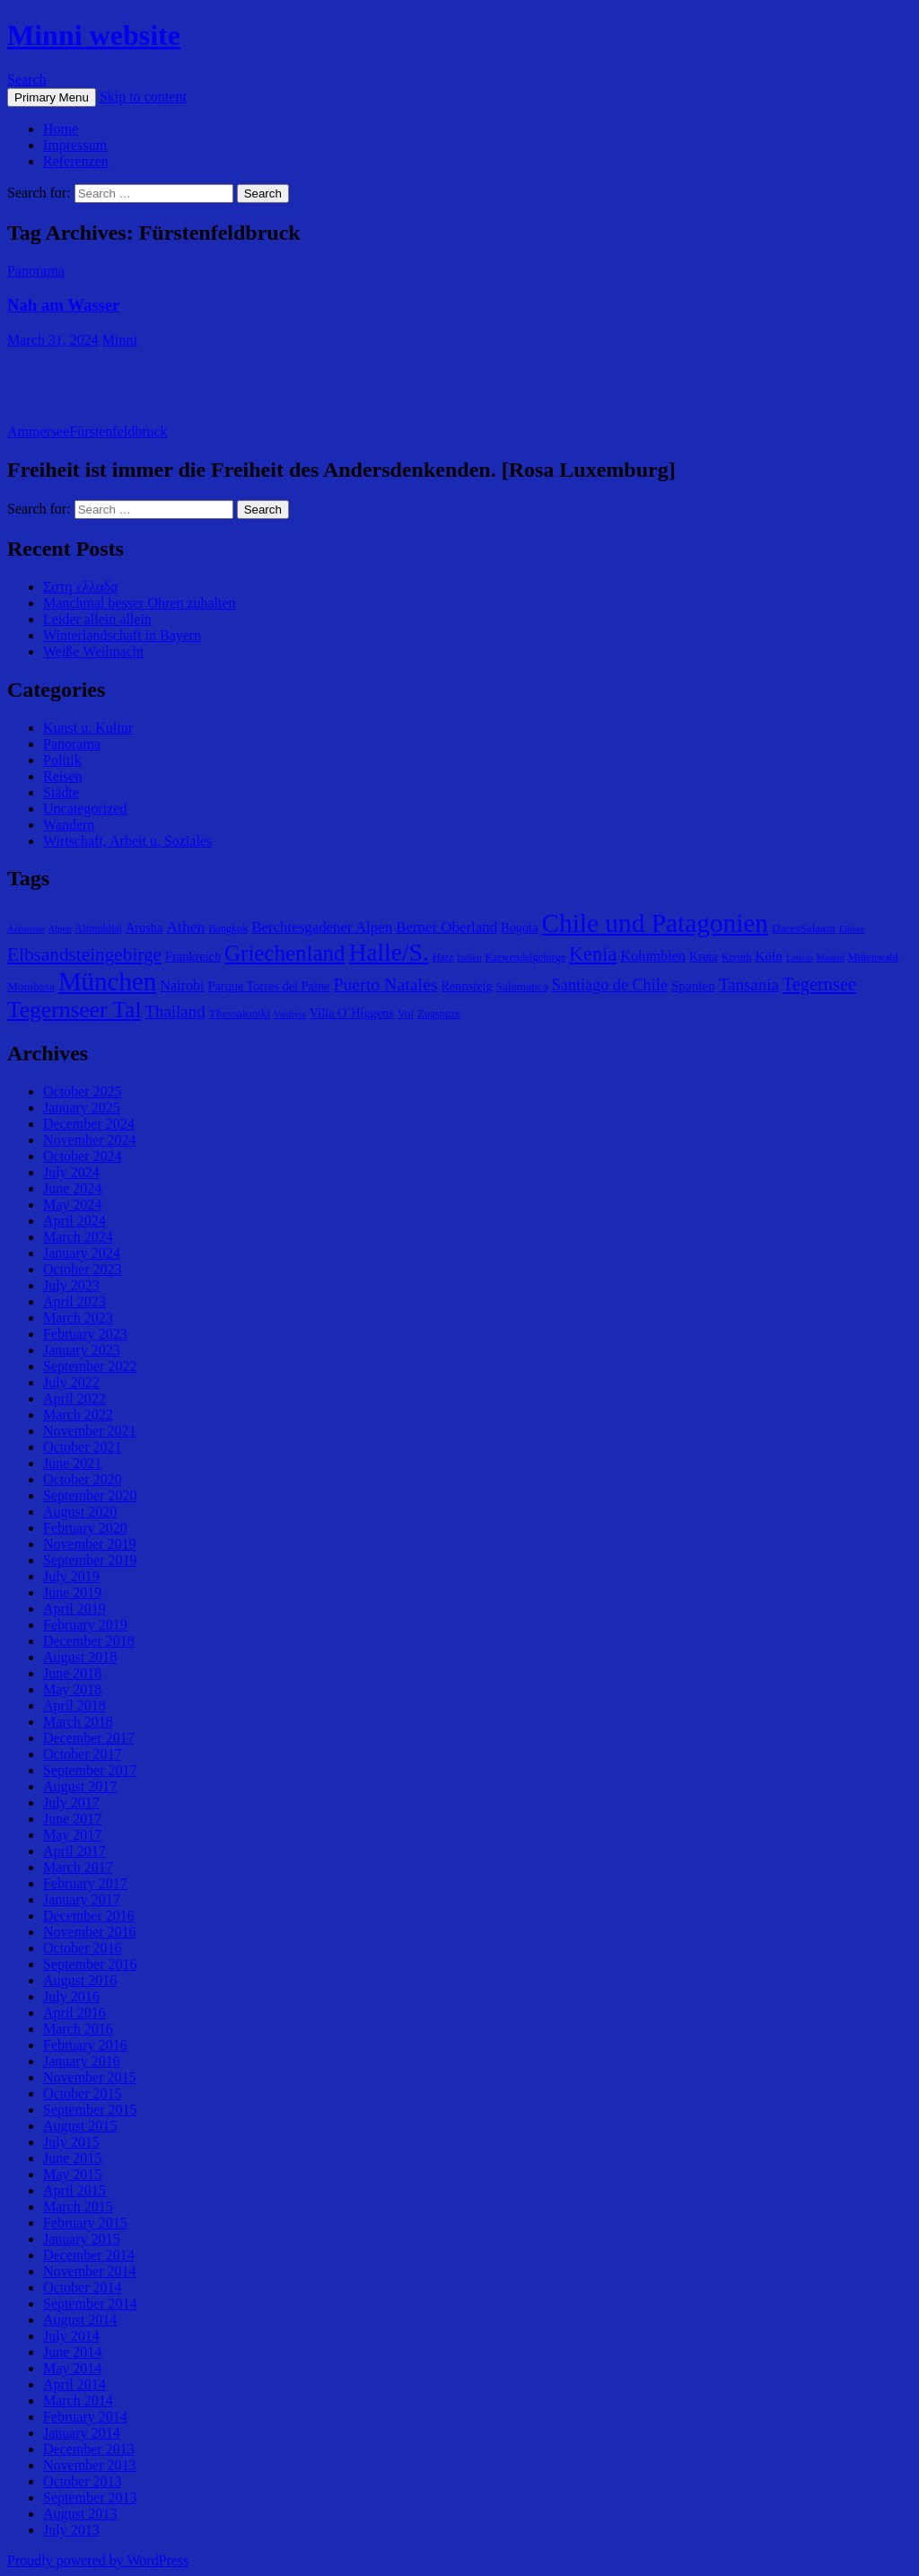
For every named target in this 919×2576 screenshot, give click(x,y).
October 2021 (82, 1447)
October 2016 (82, 1948)
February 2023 (85, 1333)
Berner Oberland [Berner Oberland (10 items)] (446, 927)
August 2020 (80, 1511)
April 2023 (74, 1301)
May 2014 (72, 2368)
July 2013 (71, 2529)
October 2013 (82, 2481)
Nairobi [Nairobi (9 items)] (182, 985)
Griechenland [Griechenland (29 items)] (284, 953)
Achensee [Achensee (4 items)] (25, 929)
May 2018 (72, 1689)
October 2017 (82, 1754)
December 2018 (89, 1640)
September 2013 (89, 2497)
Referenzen (76, 161)
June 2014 (72, 2352)
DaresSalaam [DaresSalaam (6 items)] (804, 928)
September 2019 (89, 1560)
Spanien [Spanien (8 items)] (693, 985)
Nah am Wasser (63, 304)
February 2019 (85, 1624)
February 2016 (85, 2045)
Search (27, 79)
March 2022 (78, 1414)
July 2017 (71, 1802)
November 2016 (89, 1931)
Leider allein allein (97, 619)
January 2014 (81, 2432)
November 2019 (89, 1544)
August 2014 (80, 2319)
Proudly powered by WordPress (97, 2560)
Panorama (36, 270)
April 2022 (74, 1398)
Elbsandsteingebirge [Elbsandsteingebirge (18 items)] (84, 954)
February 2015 (85, 2222)
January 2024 (81, 1253)
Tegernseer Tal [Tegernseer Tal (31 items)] (74, 1010)
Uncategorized (85, 808)
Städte (61, 792)
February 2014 (85, 2416)
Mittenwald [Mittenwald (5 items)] (873, 957)
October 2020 (82, 1479)
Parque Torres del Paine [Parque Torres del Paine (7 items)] (269, 986)
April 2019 (74, 1608)
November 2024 (89, 1139)
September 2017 (89, 1770)
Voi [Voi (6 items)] (406, 1013)
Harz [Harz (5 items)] (443, 957)
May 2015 (72, 2174)
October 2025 (82, 1091)
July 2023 (71, 1285)
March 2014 (78, 2400)
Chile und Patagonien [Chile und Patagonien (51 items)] (654, 923)
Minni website (93, 35)
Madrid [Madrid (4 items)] (830, 958)
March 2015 (78, 2206)
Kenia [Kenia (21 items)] (593, 954)
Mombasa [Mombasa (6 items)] (31, 986)
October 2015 (82, 2093)
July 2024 (71, 1172)
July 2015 (71, 2142)
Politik (62, 760)
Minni (119, 339)
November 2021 (89, 1430)
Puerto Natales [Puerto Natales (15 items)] (385, 984)
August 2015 (80, 2125)
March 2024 (78, 1236)
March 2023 (78, 1317)
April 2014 (74, 2384)
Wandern (68, 824)
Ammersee (38, 431)
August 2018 (80, 1657)
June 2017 (72, 1818)
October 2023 (82, 1269)
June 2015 (72, 2158)
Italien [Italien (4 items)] (469, 958)
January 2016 (81, 2061)
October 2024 (82, 1156)
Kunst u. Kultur (88, 727)
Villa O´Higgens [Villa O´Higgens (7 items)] (352, 1013)
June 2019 (72, 1592)
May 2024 (72, 1204)
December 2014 (89, 2255)
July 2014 (71, 2335)
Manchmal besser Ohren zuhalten (139, 603)
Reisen (63, 776)
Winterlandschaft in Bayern (122, 635)
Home (60, 128)
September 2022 (89, 1366)
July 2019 (71, 1576)
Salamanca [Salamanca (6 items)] (522, 986)
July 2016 (71, 1996)
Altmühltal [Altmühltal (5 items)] (98, 928)
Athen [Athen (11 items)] (185, 927)
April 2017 (74, 1851)
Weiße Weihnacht (93, 651)
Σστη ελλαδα (80, 586)
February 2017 (85, 1883)
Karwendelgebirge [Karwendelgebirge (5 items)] (525, 957)
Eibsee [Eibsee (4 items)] (851, 929)
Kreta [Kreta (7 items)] (703, 956)
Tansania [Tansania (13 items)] (749, 984)
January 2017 (81, 1899)
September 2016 (89, 1964)
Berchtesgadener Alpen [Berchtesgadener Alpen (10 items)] (321, 927)
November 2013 (89, 2465)
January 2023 (81, 1350)
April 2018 (74, 1705)
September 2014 (89, 2303)
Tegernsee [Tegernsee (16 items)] (819, 984)
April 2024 (74, 1220)
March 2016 (78, 2028)
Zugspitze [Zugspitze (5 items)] (438, 1013)
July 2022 (71, 1382)
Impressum (75, 145)
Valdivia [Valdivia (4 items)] (290, 1014)
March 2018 (78, 1721)
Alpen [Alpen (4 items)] (59, 929)
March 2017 (78, 1867)
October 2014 (82, 2287)
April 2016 (74, 2012)
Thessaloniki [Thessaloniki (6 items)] (240, 1013)
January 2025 (81, 1107)
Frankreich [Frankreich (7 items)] (193, 956)
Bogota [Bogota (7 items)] (519, 927)
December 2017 (89, 1737)
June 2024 (72, 1188)
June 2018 (72, 1673)
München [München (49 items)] (107, 981)
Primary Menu (51, 97)
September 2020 (89, 1495)
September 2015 (89, 2109)
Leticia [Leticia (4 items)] (799, 958)
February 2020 (85, 1527)
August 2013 (80, 2513)
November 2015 (89, 2077)
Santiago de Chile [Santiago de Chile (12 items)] (610, 985)
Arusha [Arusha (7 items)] (144, 927)
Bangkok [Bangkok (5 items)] (228, 928)
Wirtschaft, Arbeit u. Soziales (127, 840)
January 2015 (81, 2238)
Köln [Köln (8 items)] (768, 955)
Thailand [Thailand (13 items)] (175, 1011)
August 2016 (80, 1980)
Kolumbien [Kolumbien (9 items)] (653, 955)
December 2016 (89, 1915)
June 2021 (72, 1463)
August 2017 (80, 1786)
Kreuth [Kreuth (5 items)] (737, 957)
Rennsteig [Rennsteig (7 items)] (466, 986)
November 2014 (89, 2271)
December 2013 (89, 2449)
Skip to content (143, 96)
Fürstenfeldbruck (118, 431)
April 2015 (74, 2190)
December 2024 (89, 1123)
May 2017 (72, 1834)
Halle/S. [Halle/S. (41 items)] (388, 952)
